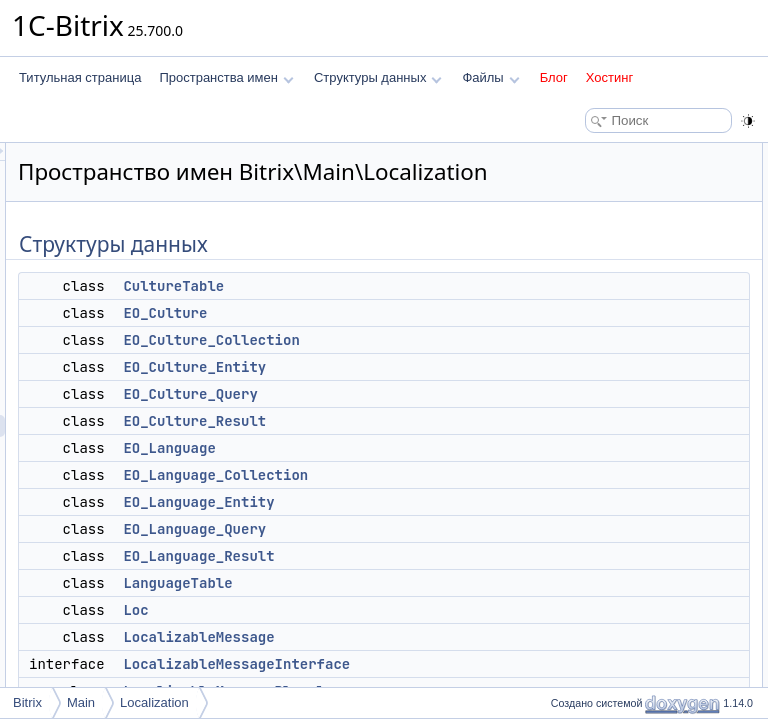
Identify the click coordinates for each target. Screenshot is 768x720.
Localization (154, 702)
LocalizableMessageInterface (638, 484)
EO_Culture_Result (444, 449)
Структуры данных (378, 77)
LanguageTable (427, 611)
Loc (385, 638)
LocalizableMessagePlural (630, 506)
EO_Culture (415, 341)
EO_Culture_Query (440, 422)
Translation (590, 550)
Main (81, 702)
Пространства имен (226, 77)
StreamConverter (606, 528)
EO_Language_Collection (465, 503)
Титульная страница (80, 77)
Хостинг (609, 77)
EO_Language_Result (448, 584)
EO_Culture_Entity (444, 395)
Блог (554, 77)
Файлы (490, 77)
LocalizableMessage (448, 665)
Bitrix (27, 702)
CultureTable (423, 314)
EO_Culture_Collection (461, 368)
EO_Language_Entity (448, 530)
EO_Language (419, 476)
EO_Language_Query (444, 557)
